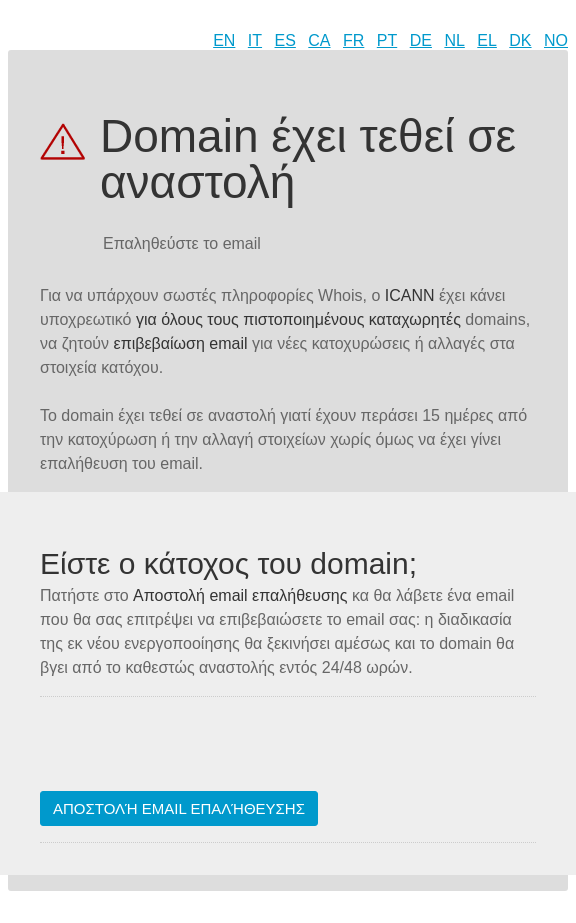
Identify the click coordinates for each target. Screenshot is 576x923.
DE (421, 40)
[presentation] (192, 752)
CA (319, 40)
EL (487, 40)
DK (520, 40)
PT (387, 40)
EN (224, 40)
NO (556, 40)
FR (353, 40)
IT (255, 40)
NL (454, 40)
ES (285, 40)
